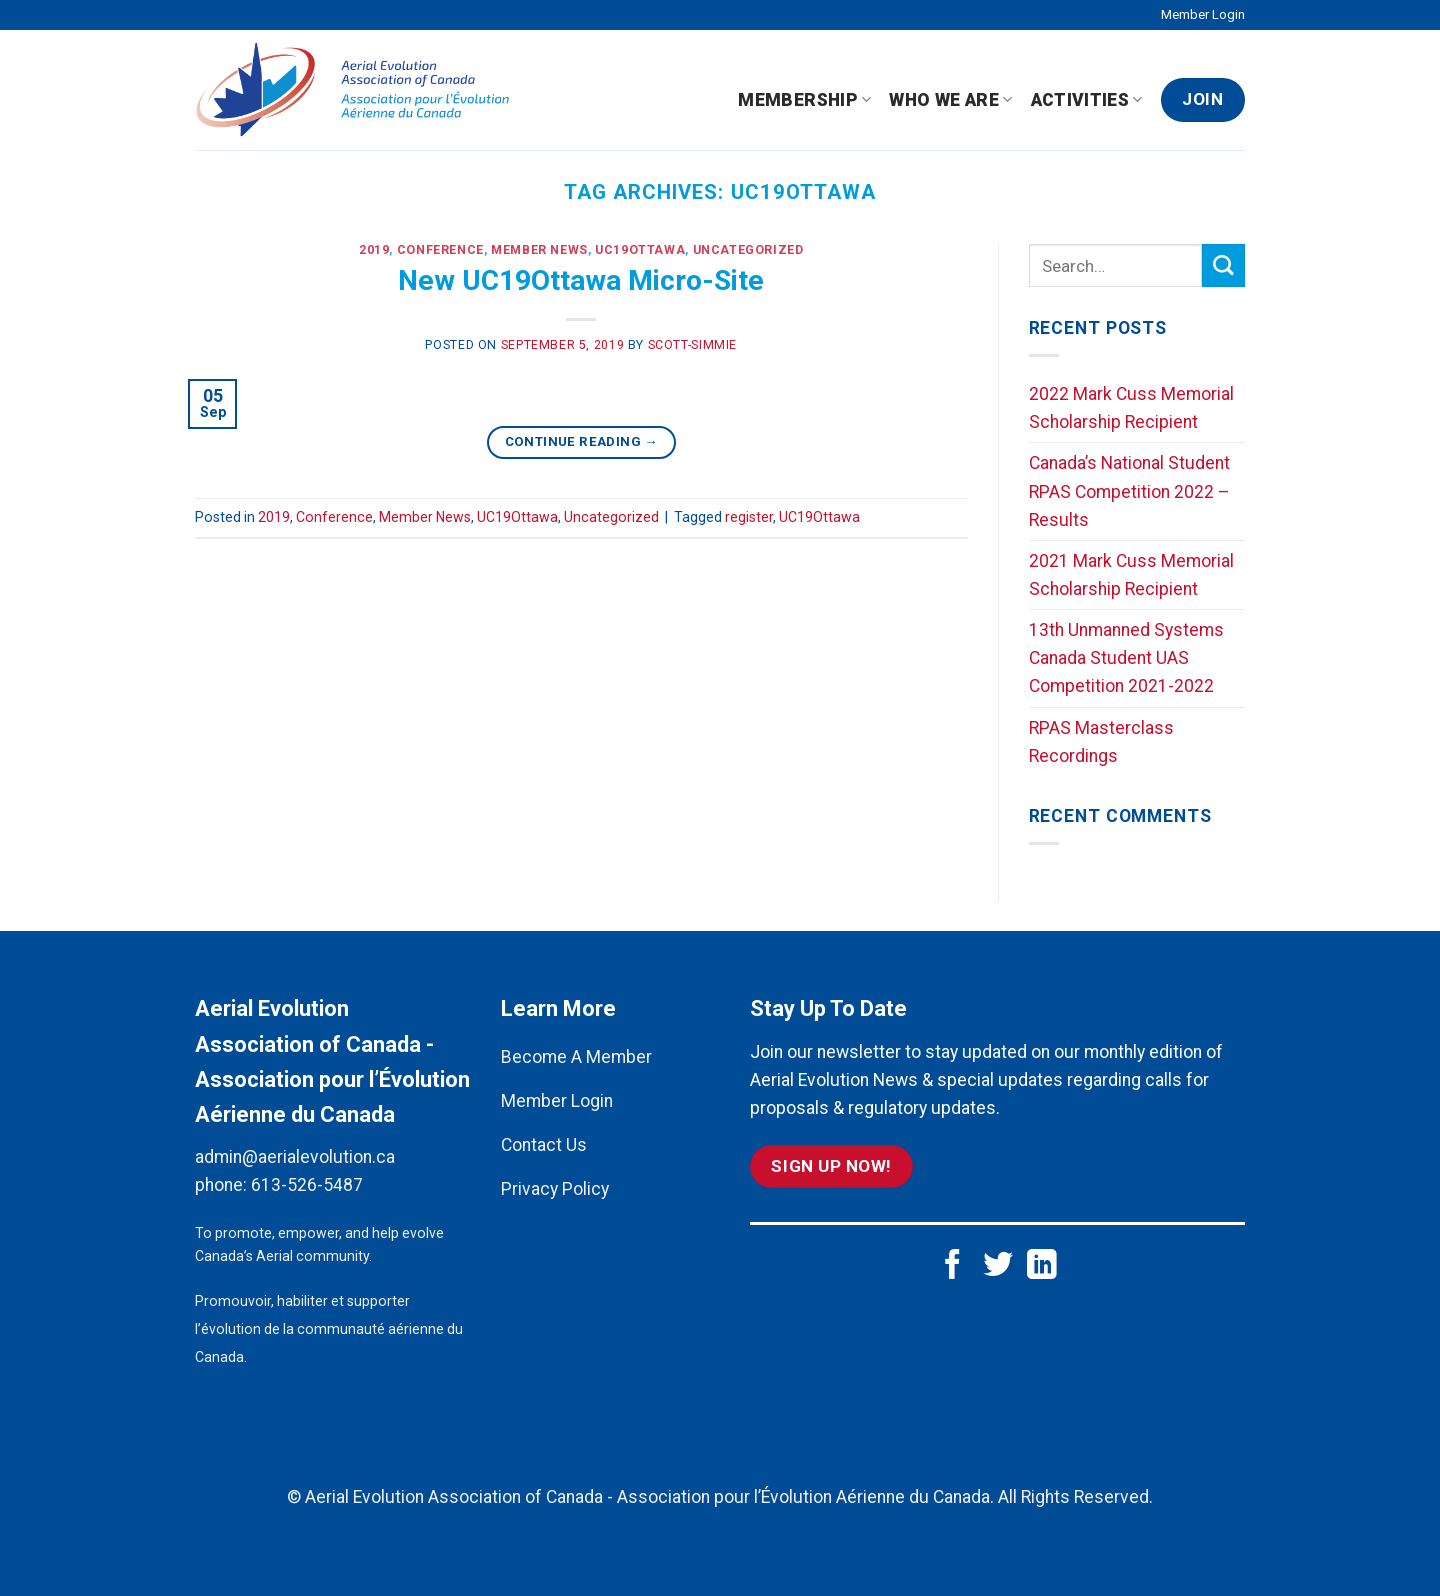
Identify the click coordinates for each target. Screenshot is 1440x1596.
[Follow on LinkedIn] (1042, 1266)
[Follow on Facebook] (953, 1266)
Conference (440, 250)
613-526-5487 (307, 1185)
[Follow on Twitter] (998, 1266)
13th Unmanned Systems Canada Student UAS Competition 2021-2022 (1126, 658)
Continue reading (581, 441)
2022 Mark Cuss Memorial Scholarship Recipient (1131, 408)
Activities (1087, 100)
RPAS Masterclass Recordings (1101, 742)
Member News (539, 250)
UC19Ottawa (640, 250)
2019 (374, 250)
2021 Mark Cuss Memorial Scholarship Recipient (1131, 575)
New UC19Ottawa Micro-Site (581, 280)
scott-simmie (692, 345)
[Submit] (1223, 265)
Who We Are (950, 100)
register (749, 517)
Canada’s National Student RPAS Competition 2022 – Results (1129, 491)
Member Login (1203, 14)
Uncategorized (748, 250)
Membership (804, 100)
